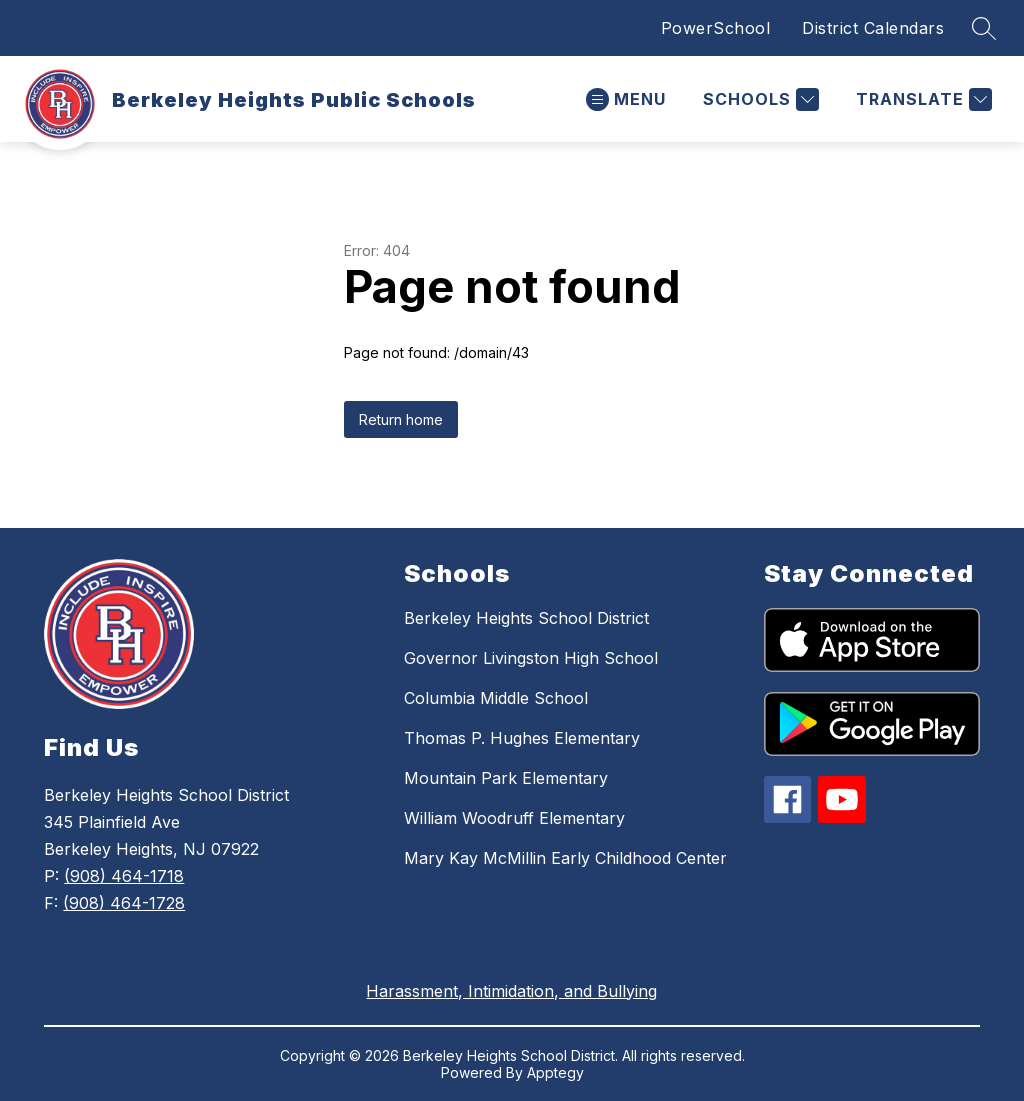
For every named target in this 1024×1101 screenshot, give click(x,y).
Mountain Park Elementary (506, 778)
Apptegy (555, 1072)
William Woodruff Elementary (514, 818)
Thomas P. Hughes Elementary (522, 738)
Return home (401, 419)
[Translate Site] (921, 99)
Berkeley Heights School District (526, 618)
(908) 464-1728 (124, 903)
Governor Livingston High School (531, 658)
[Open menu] (626, 99)
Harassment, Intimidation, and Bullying (511, 991)
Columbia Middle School (496, 698)
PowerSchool (716, 28)
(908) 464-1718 (124, 876)
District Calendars (873, 28)
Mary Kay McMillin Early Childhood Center (565, 858)
